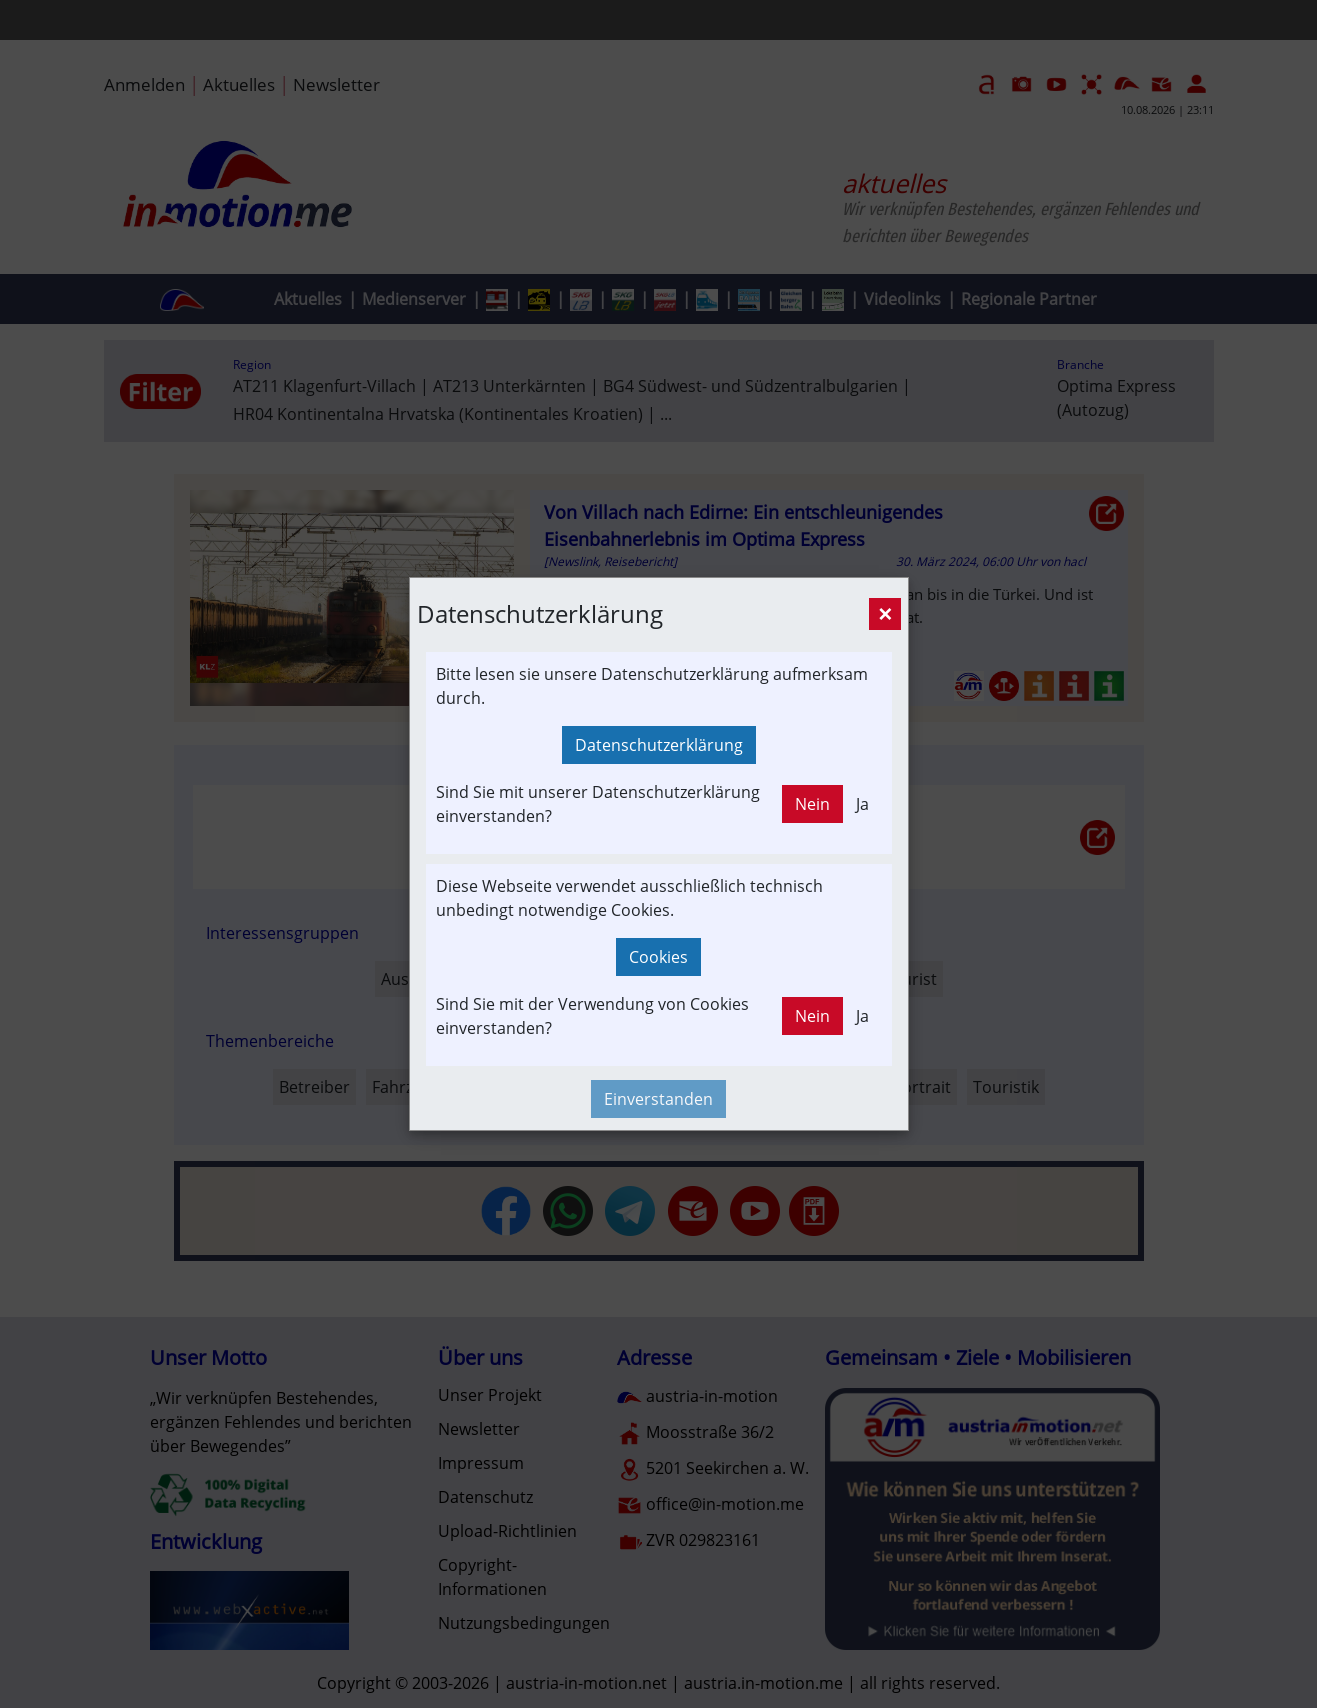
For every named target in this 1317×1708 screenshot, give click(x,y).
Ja (862, 804)
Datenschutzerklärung (659, 745)
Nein (812, 804)
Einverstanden (658, 1099)
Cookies (658, 957)
